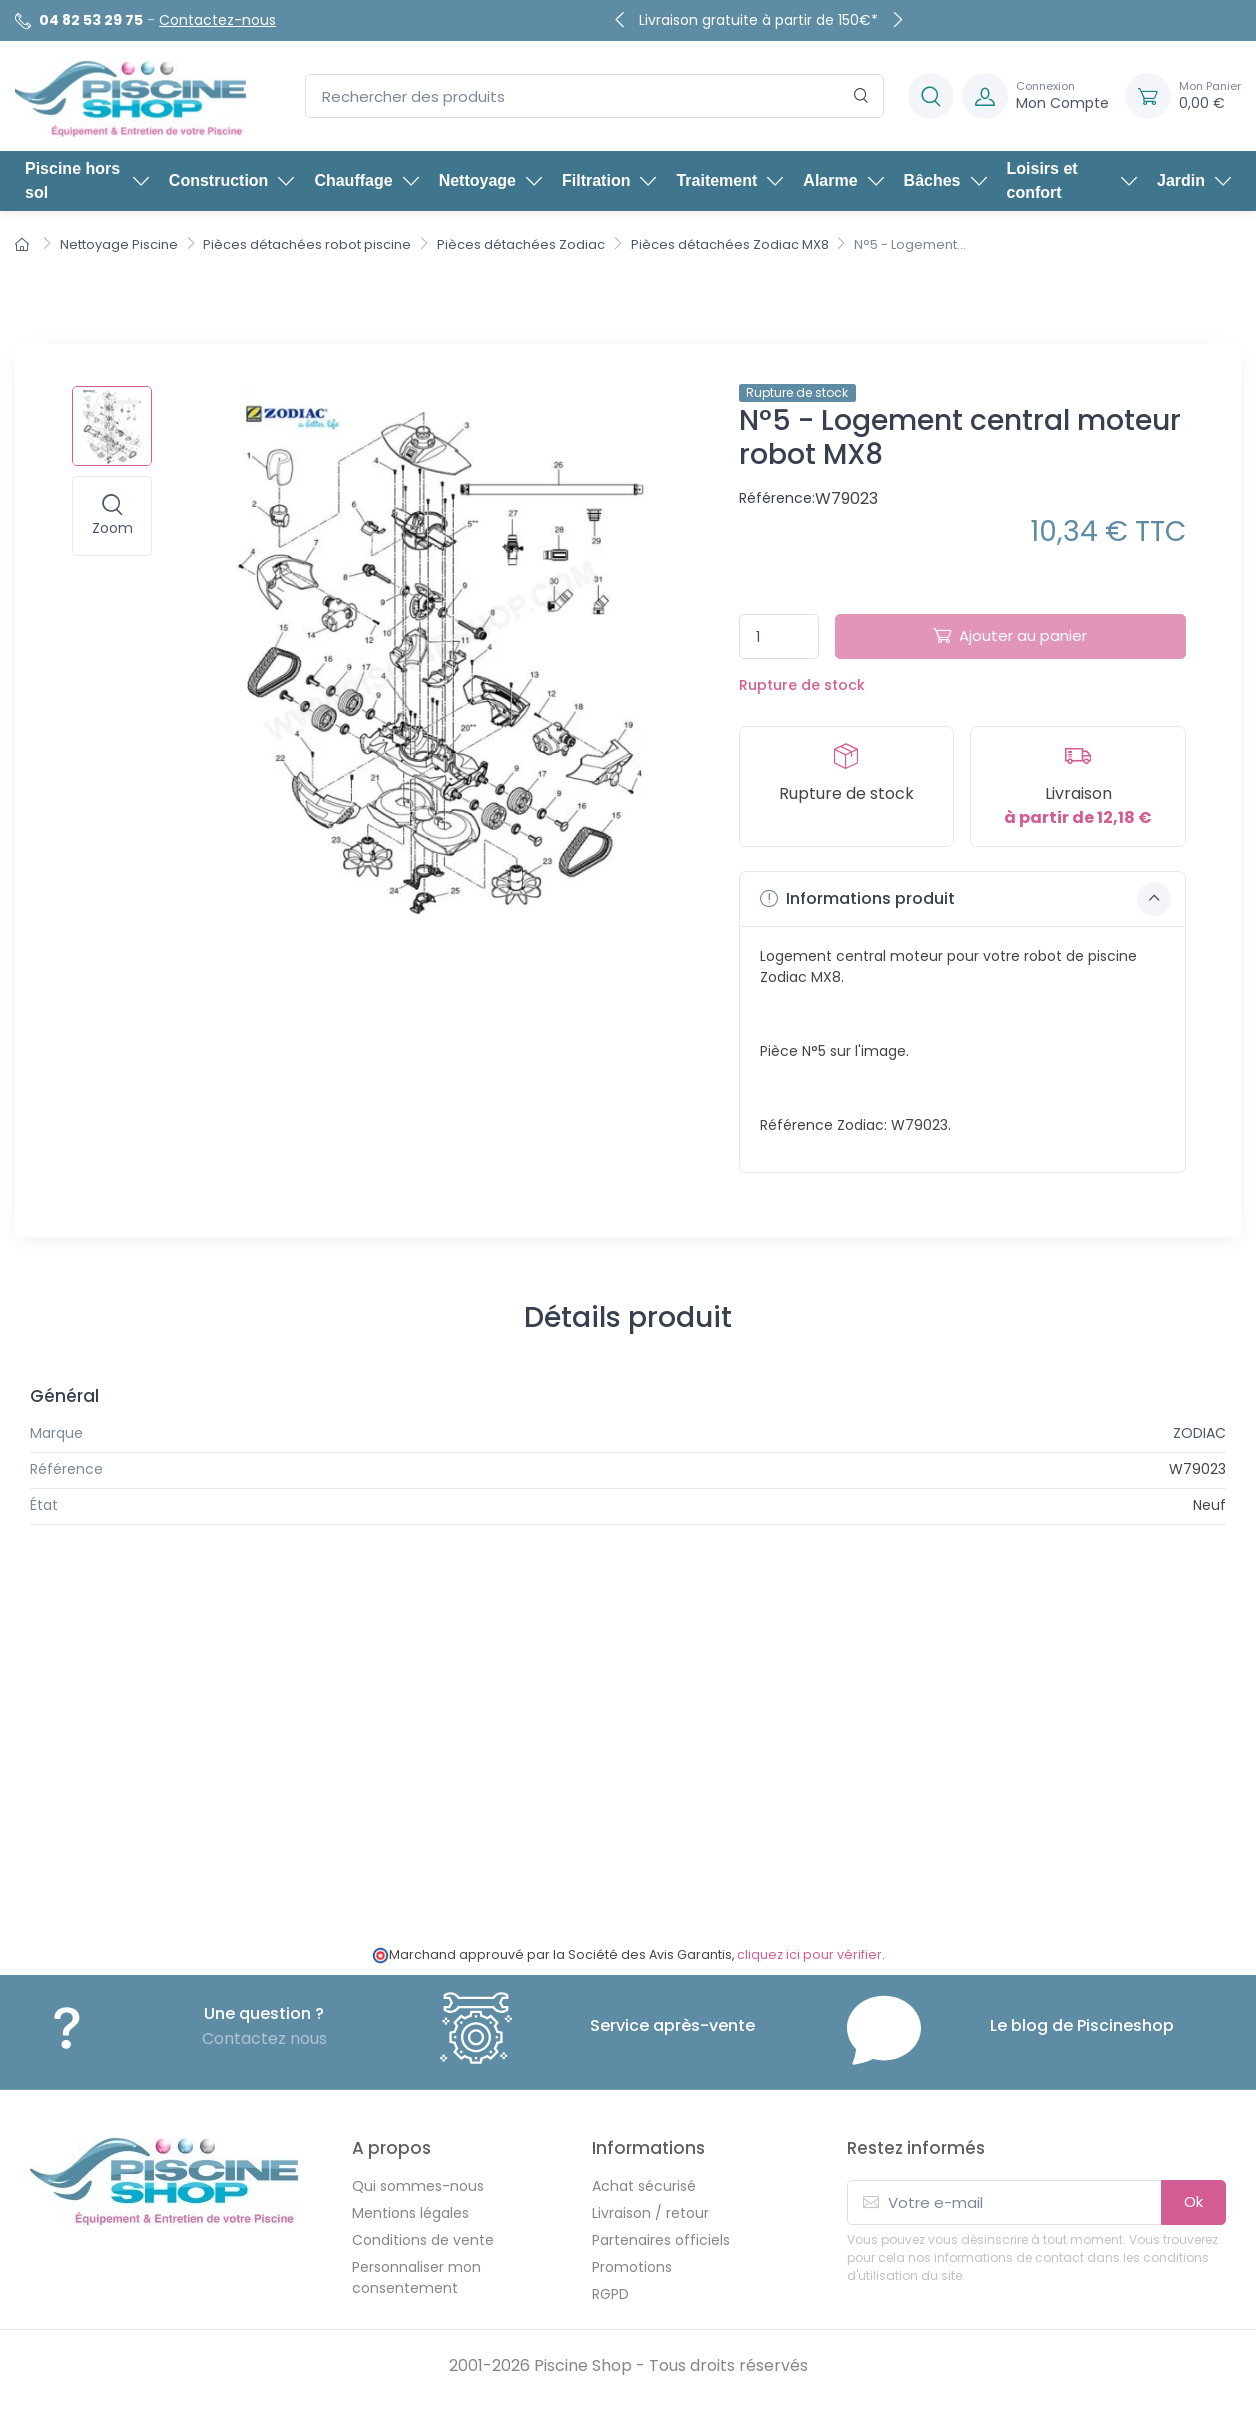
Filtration (609, 180)
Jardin (1194, 180)
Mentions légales (410, 2213)
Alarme (843, 180)
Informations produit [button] (966, 899)
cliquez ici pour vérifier (809, 1954)
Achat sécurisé (644, 2186)
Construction (232, 180)
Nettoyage (490, 180)
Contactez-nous (217, 20)
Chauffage (366, 180)
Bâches (945, 180)
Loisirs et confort (1072, 180)
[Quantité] (779, 636)
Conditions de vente (423, 2240)
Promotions (632, 2267)
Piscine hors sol (87, 180)
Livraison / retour (650, 2213)
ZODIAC (1199, 1433)
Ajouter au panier (1010, 635)
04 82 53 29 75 (91, 20)
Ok (1193, 2201)
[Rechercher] (861, 96)
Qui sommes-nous (418, 2186)
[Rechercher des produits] (594, 96)
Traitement (729, 180)
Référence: (777, 498)
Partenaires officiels (661, 2240)
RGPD (610, 2294)
